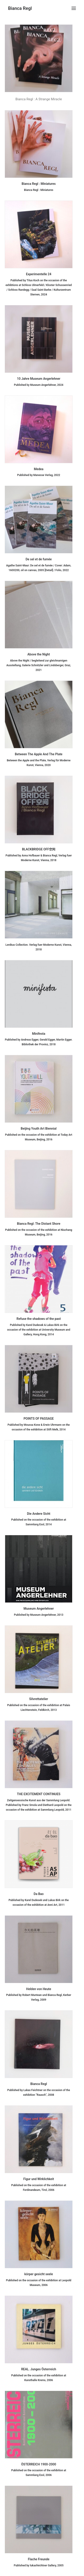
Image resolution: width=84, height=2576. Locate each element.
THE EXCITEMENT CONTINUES (38, 1794)
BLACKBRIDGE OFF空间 (38, 849)
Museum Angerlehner (39, 1608)
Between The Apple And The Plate (38, 754)
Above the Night (38, 654)
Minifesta (38, 1033)
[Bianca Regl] (20, 8)
